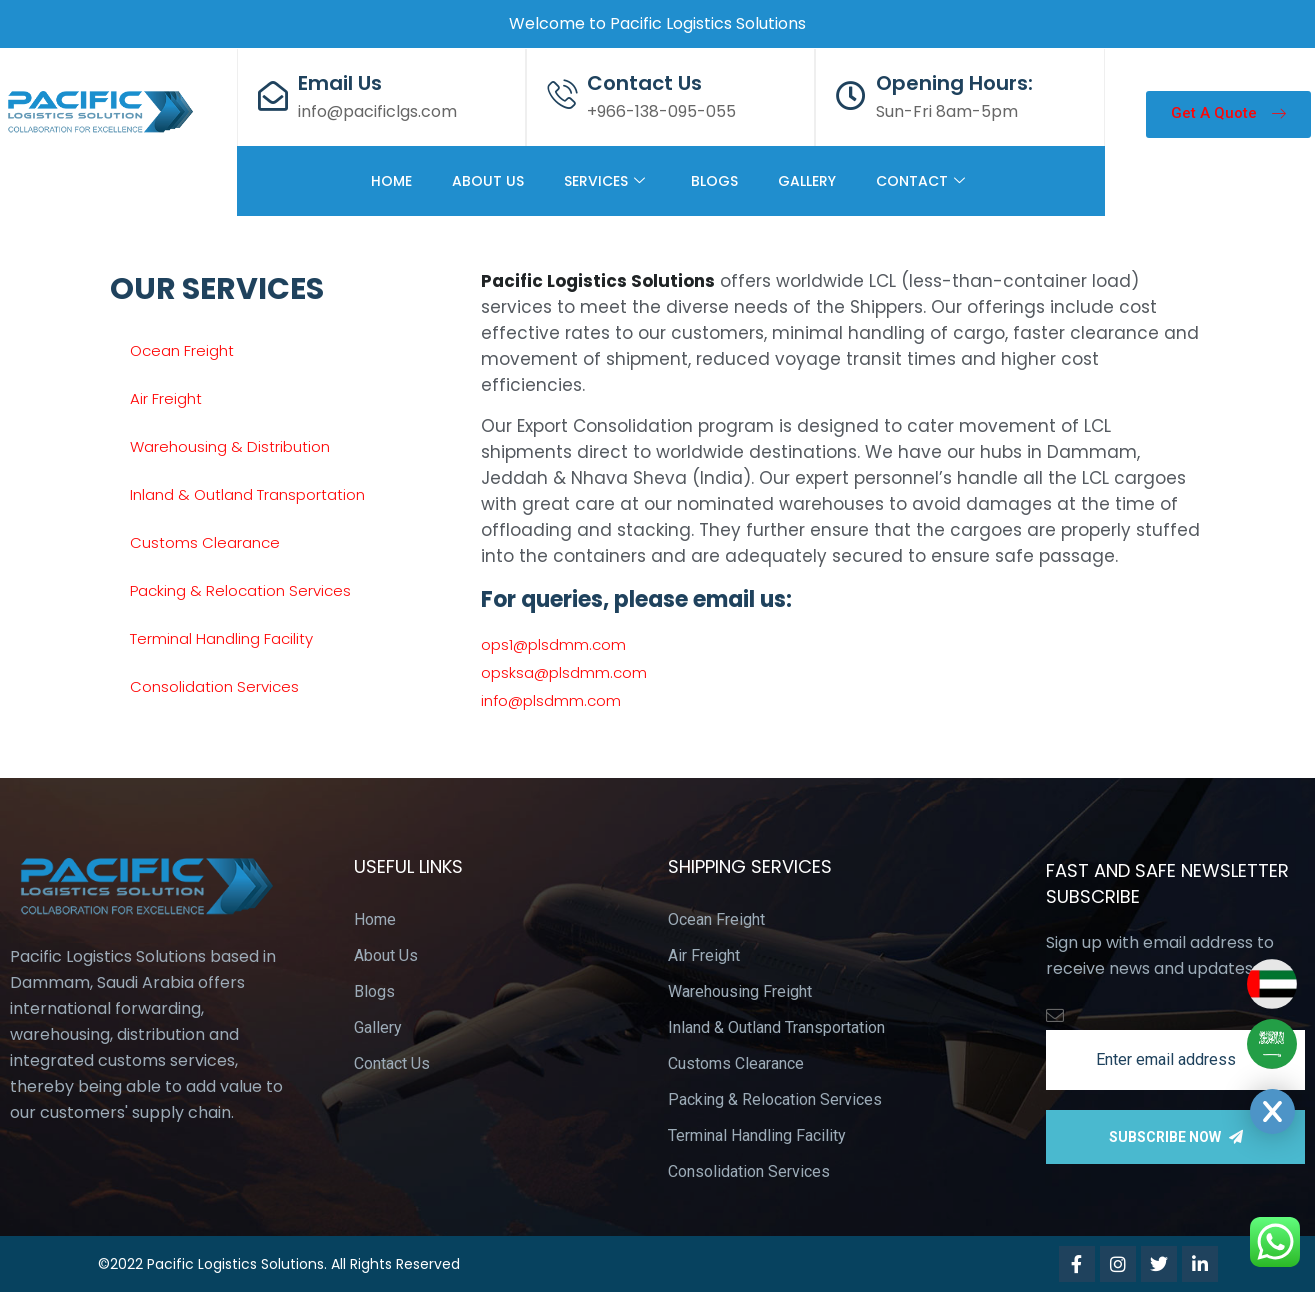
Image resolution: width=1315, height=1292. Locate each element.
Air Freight (166, 398)
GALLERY (807, 181)
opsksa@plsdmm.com (564, 672)
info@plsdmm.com (551, 700)
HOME (391, 181)
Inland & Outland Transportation (247, 494)
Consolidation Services (214, 686)
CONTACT (920, 181)
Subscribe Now (1176, 1137)
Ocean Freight (182, 350)
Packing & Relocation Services (240, 590)
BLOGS (714, 181)
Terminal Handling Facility (221, 638)
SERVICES (604, 181)
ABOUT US (488, 181)
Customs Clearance (205, 542)
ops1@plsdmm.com (553, 644)
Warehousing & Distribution (230, 446)
